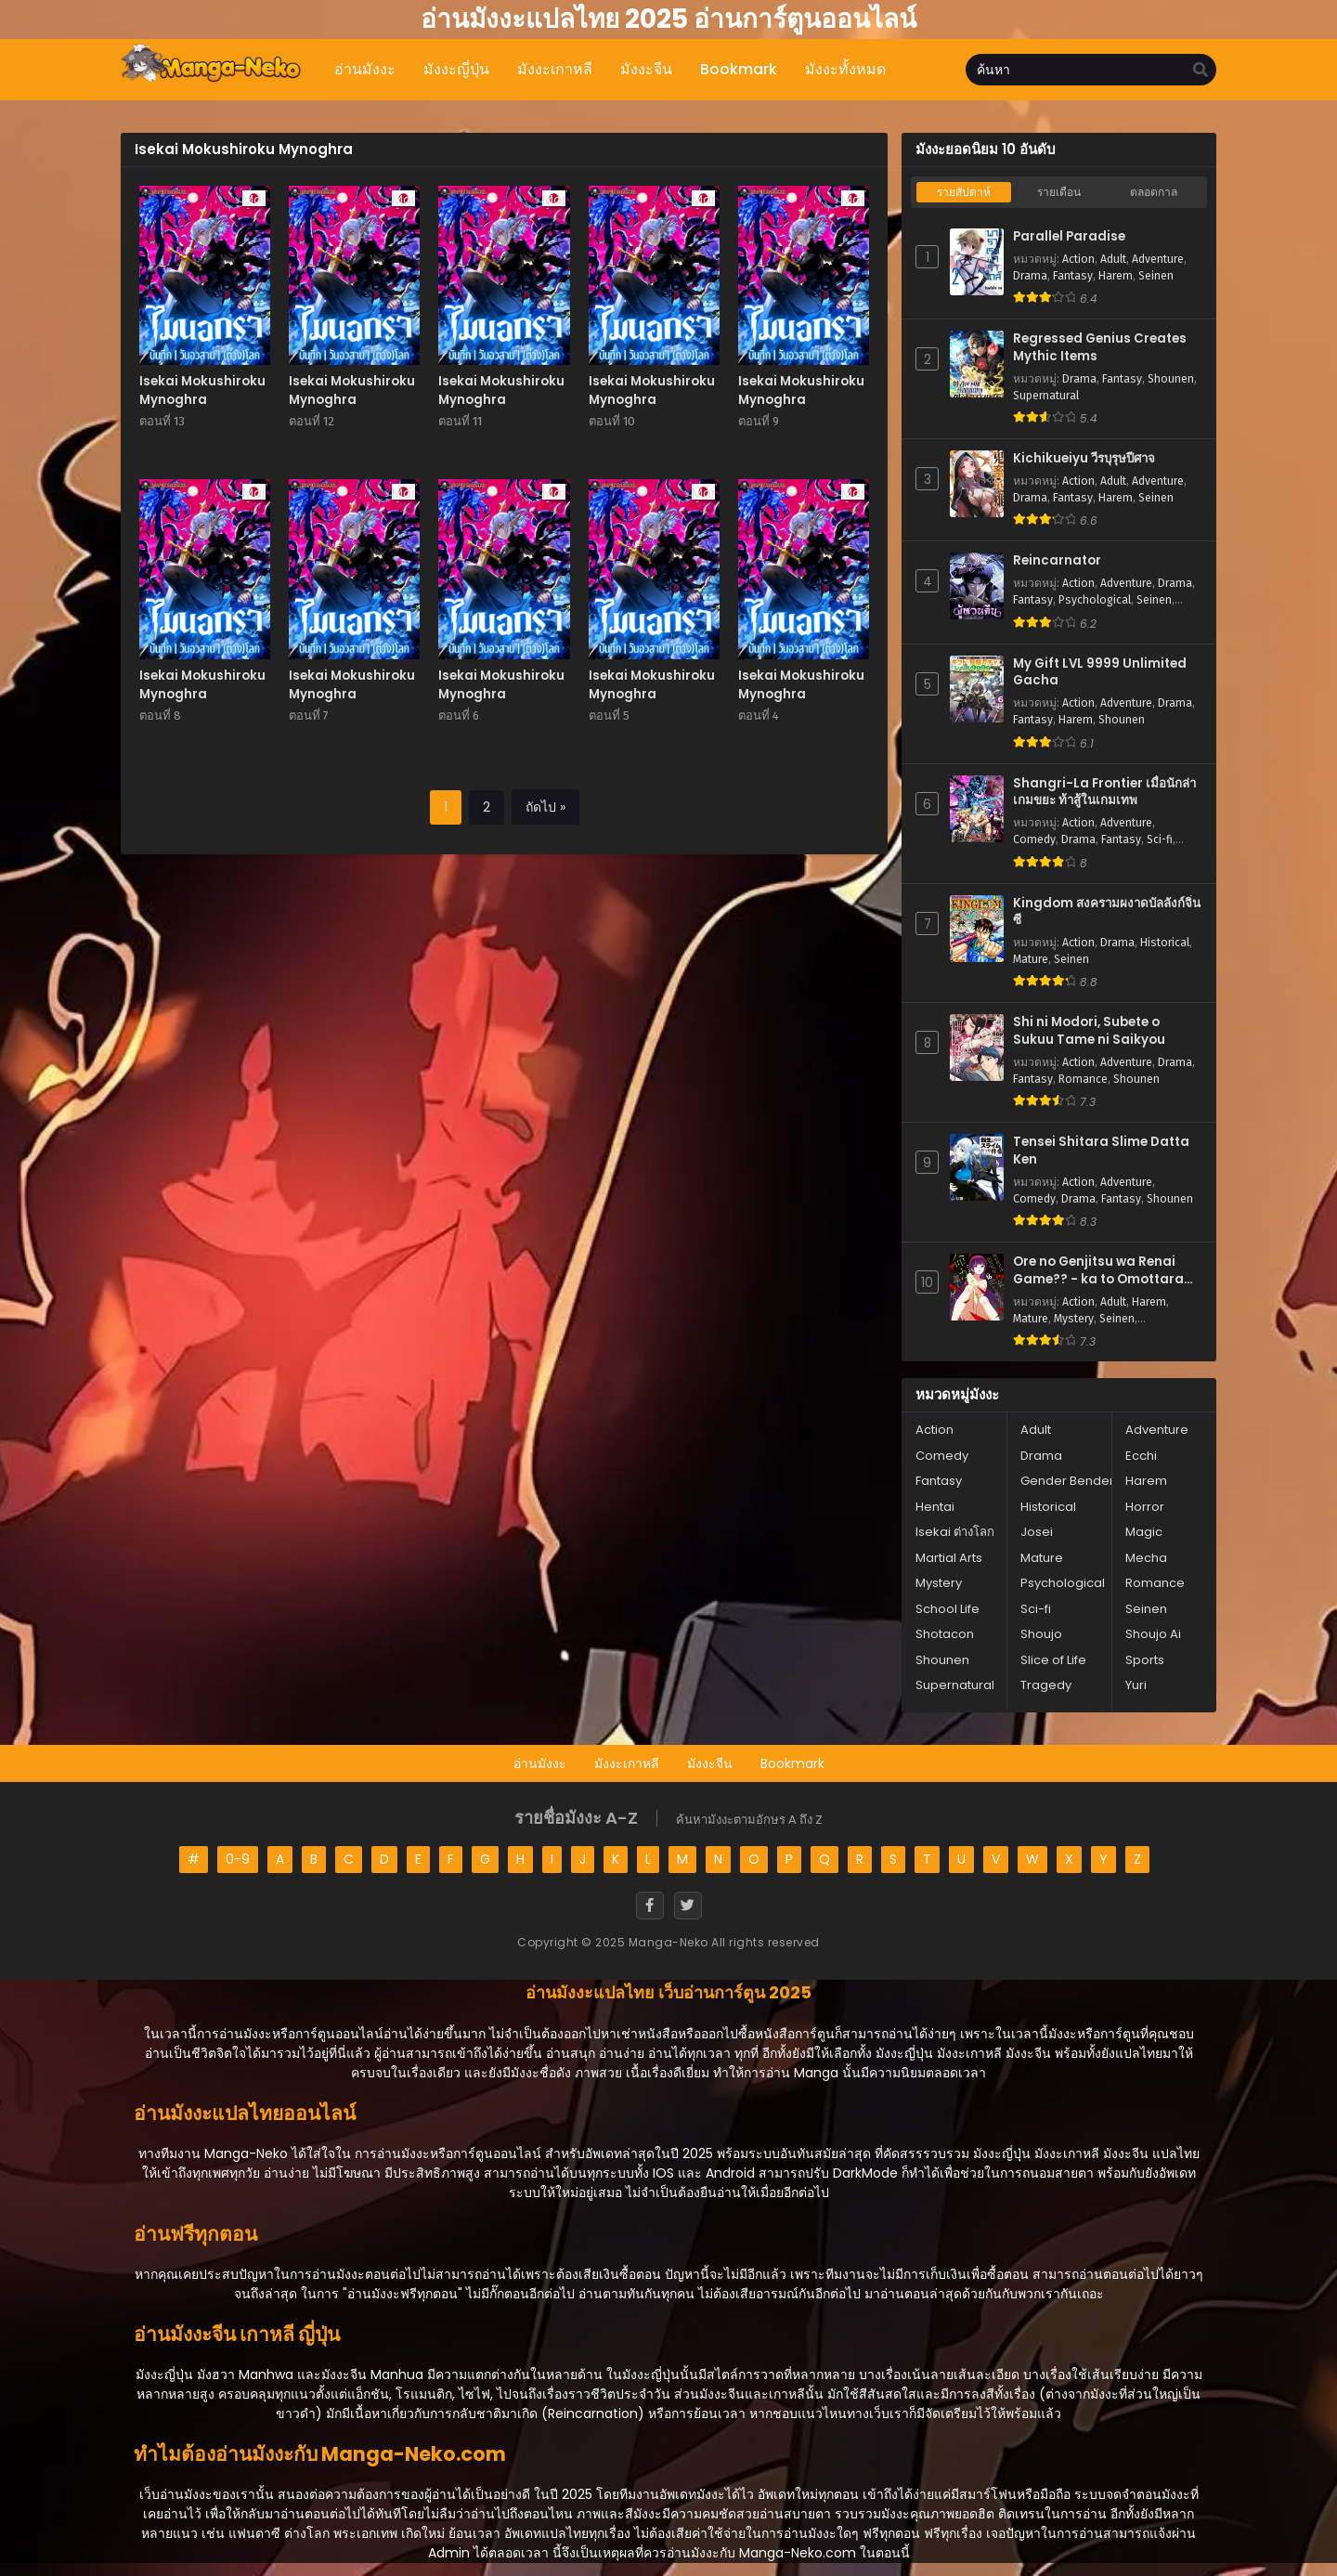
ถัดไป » (545, 807)
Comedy (1034, 839)
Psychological (1094, 599)
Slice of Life (1053, 1660)
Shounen (1171, 378)
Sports (1144, 1660)
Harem (1115, 275)
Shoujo (1041, 1634)
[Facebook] (650, 1905)
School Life (947, 1609)
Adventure (1158, 259)
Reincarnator (1057, 561)
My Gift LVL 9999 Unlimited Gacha (1100, 673)
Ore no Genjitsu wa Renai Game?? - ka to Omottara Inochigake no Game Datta (1102, 1271)
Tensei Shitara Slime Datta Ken (1101, 1151)
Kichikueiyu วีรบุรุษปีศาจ (1084, 458)
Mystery (1074, 1318)
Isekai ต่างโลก (954, 1532)
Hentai (934, 1507)
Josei (1036, 1532)
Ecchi (1141, 1455)
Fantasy (1073, 275)
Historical (1164, 942)
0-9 (238, 1859)
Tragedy (1045, 1685)
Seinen (1156, 275)
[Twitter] (688, 1905)
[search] (1200, 70)
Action (1078, 259)
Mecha (1146, 1558)
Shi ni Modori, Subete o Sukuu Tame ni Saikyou (1089, 1031)
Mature (1030, 959)
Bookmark (792, 1763)
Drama (1030, 275)
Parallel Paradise (1069, 236)
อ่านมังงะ (539, 1763)
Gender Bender (1067, 1481)
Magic (1143, 1532)
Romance (1083, 1079)
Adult (1113, 259)
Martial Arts (948, 1558)
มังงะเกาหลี (626, 1763)
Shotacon (944, 1634)
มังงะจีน (710, 1763)
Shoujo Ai (1153, 1634)
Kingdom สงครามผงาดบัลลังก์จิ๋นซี (1107, 912)
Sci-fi (1160, 839)
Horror (1144, 1507)
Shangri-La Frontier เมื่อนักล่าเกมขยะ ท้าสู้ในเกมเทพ (1104, 792)
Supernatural (1046, 395)
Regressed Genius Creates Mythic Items (1100, 348)
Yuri (1136, 1685)
